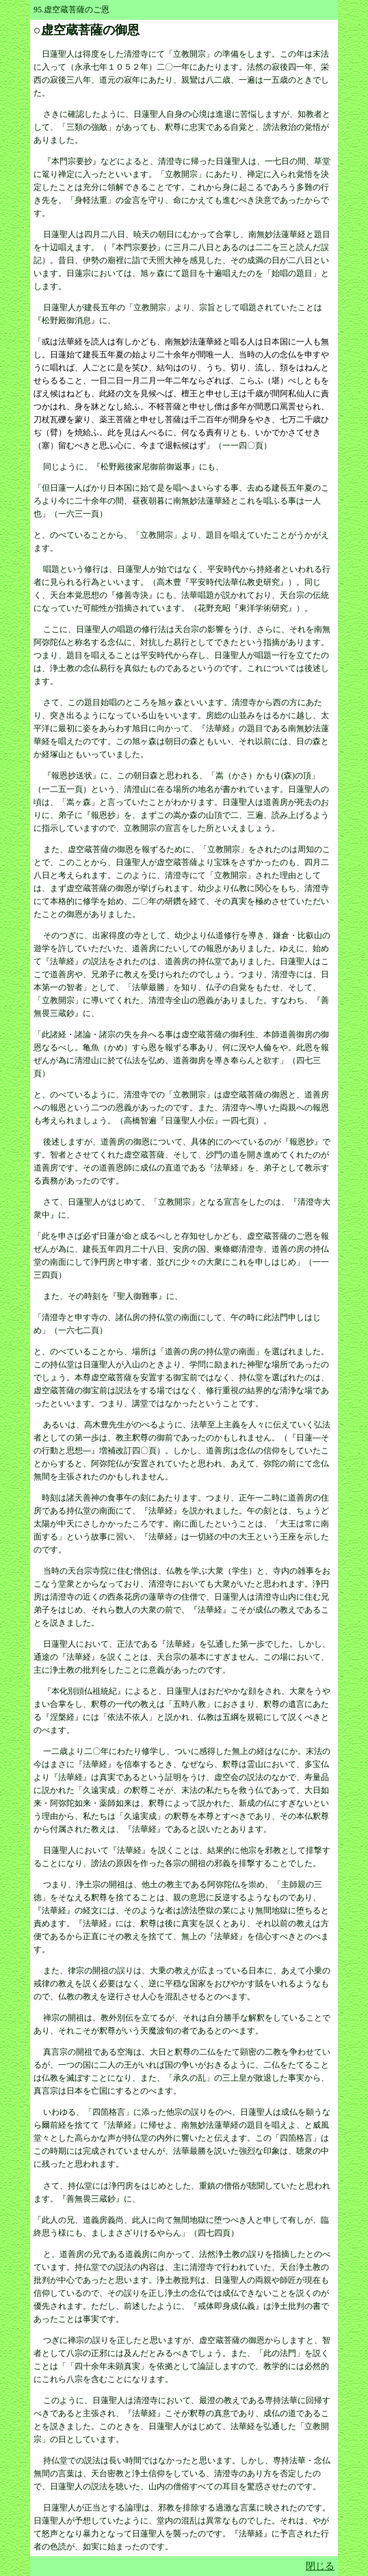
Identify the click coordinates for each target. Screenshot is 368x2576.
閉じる (320, 2566)
